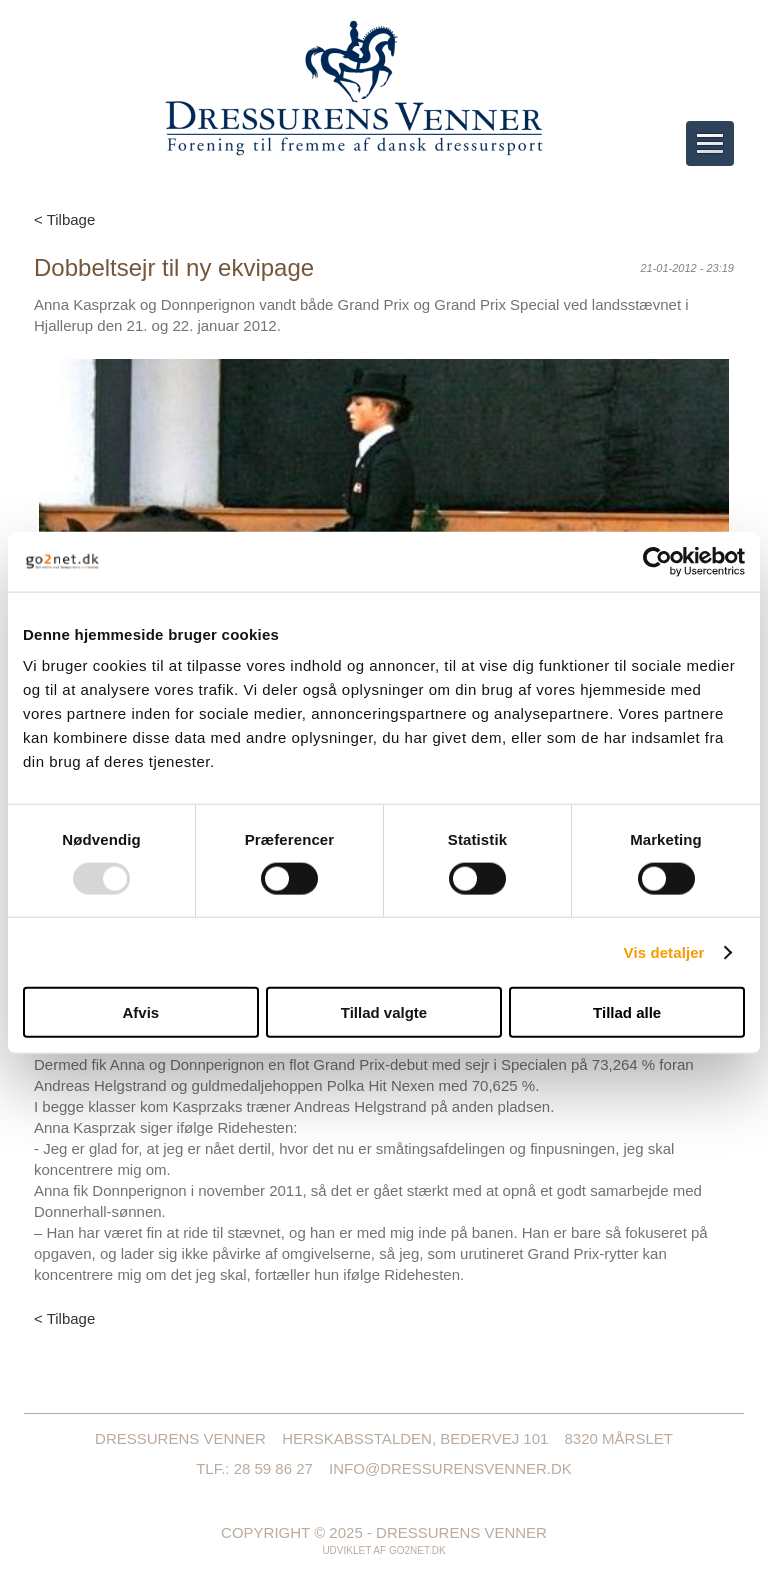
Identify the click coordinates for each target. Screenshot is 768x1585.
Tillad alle (627, 1012)
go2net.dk (417, 1550)
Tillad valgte (384, 1012)
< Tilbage (64, 219)
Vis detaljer (664, 951)
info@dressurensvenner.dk (450, 1468)
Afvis (140, 1012)
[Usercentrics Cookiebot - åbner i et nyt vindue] (657, 561)
